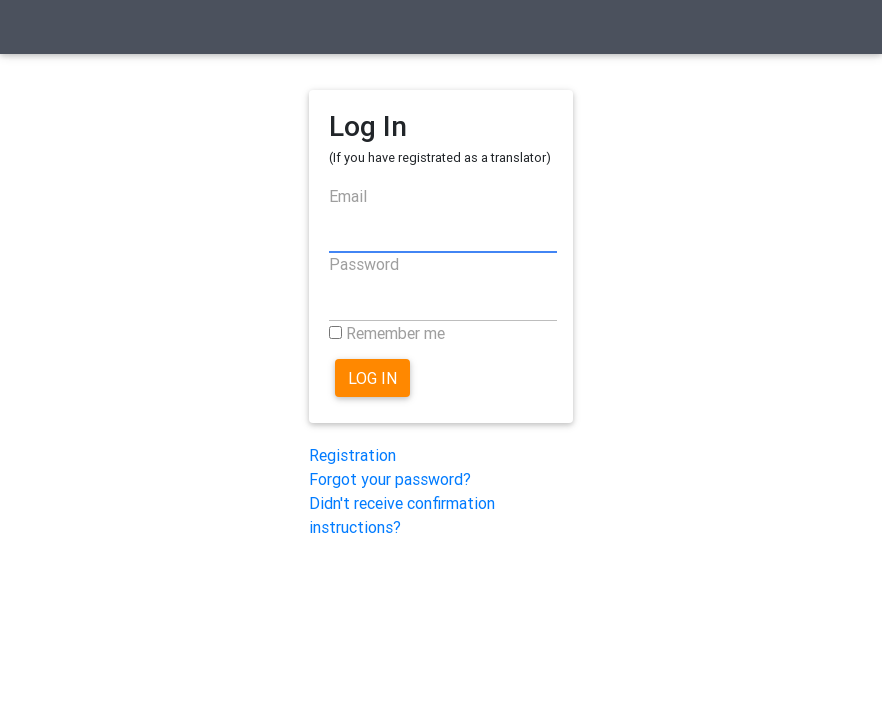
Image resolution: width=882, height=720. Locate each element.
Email (348, 196)
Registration (352, 455)
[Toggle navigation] (43, 31)
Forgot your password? (390, 479)
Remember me (395, 333)
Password (364, 264)
